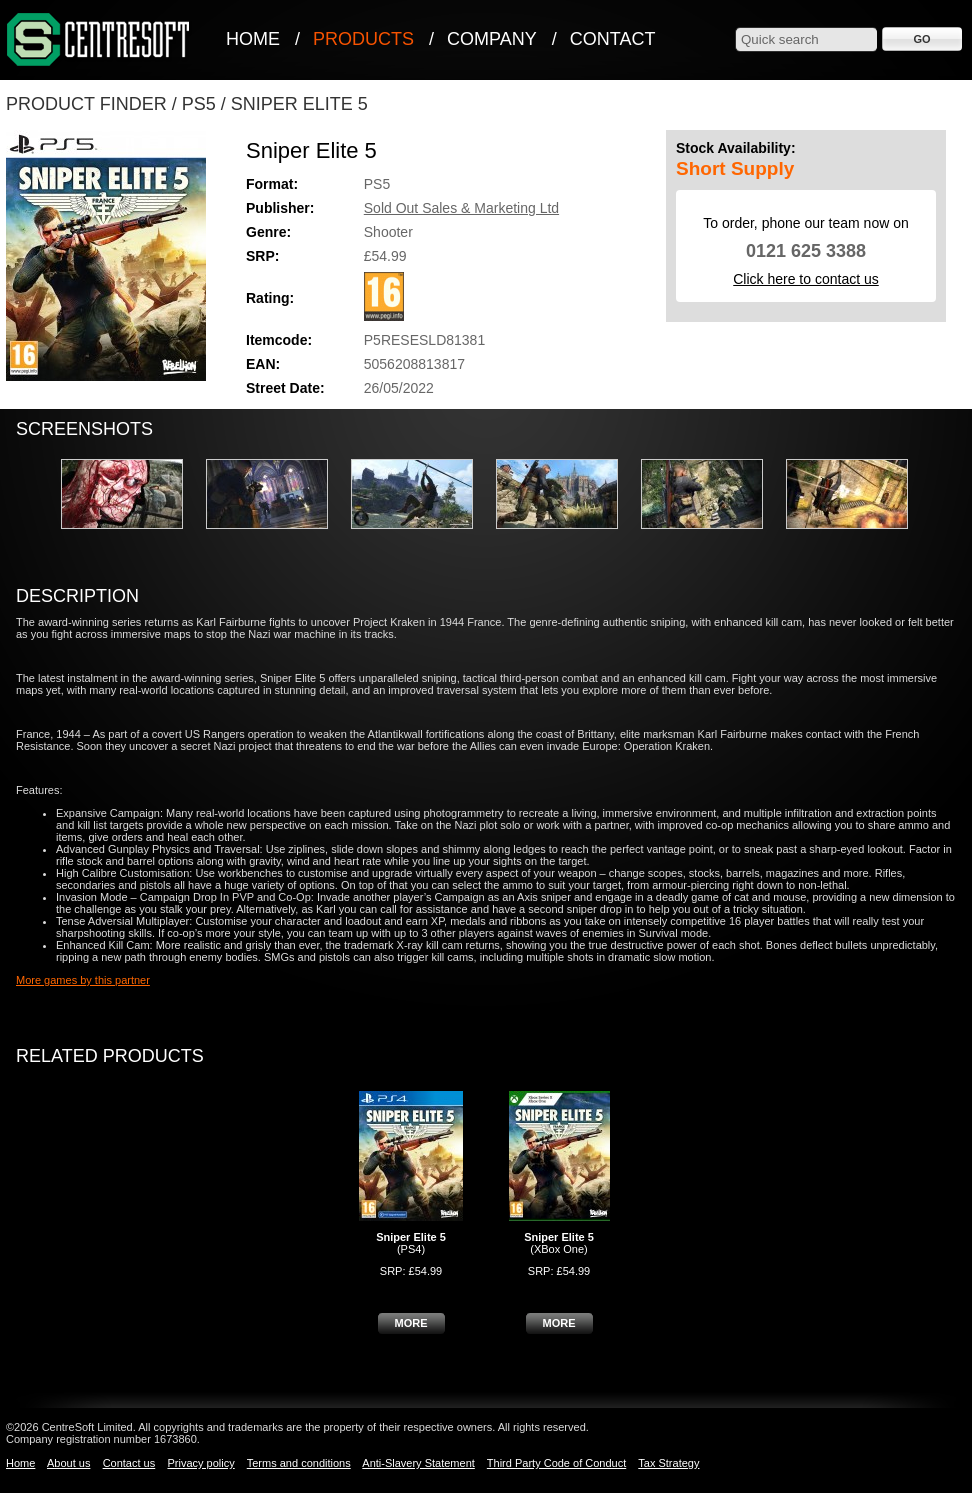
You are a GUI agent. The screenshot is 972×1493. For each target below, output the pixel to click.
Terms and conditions (299, 1463)
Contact (613, 39)
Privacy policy (200, 1463)
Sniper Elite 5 (299, 104)
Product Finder (86, 104)
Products (363, 39)
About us (68, 1463)
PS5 (199, 104)
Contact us (129, 1463)
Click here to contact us (806, 279)
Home (253, 39)
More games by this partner (83, 980)
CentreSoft (99, 40)
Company (492, 39)
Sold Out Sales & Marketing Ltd (461, 208)
